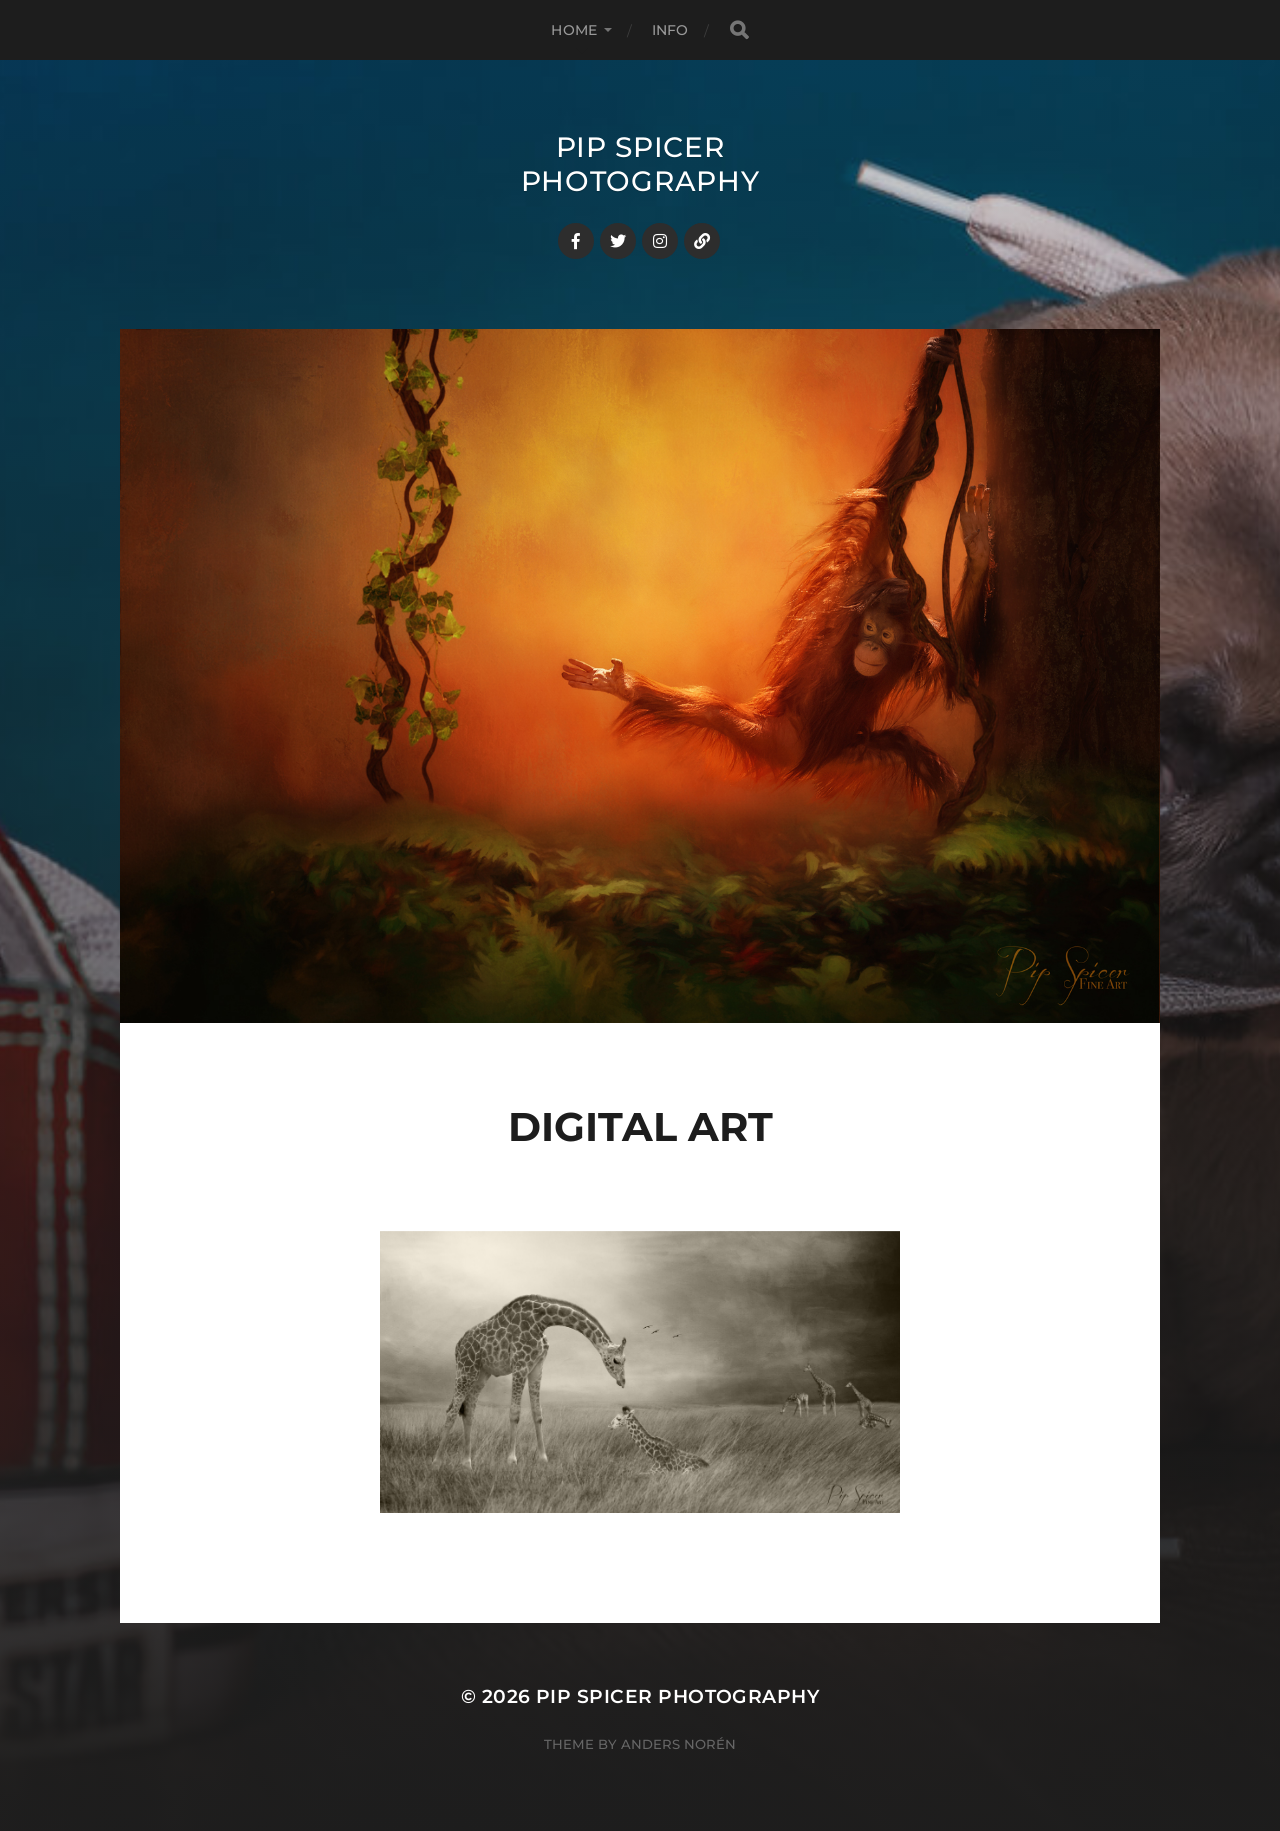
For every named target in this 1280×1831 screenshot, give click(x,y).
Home (574, 30)
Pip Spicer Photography (640, 164)
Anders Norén (678, 1744)
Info (670, 30)
